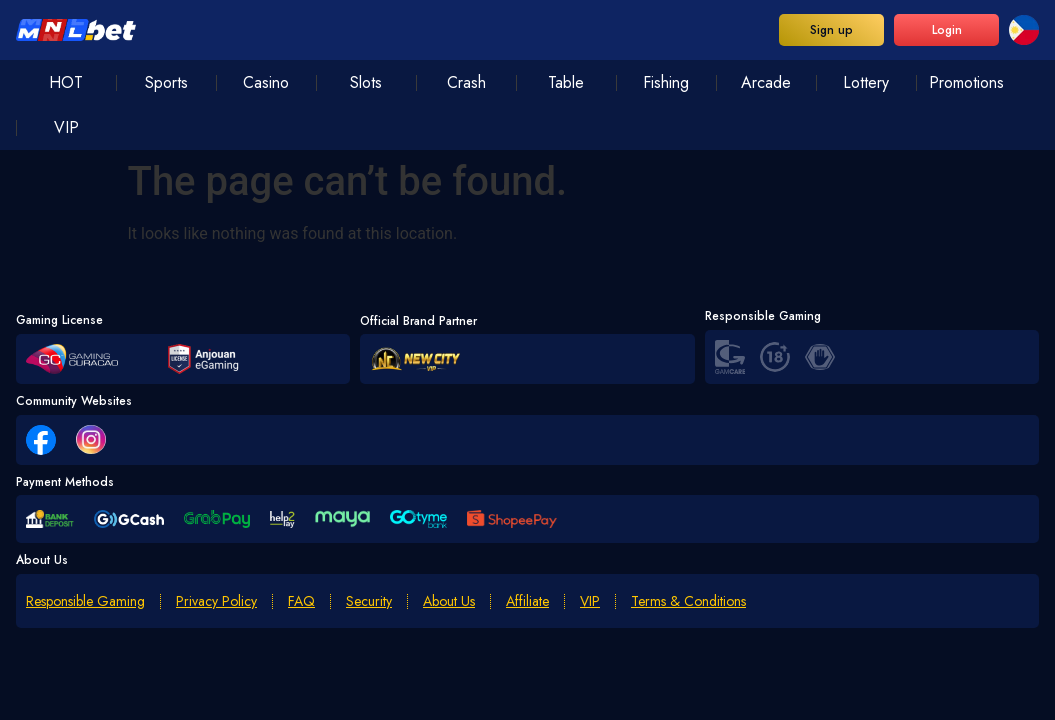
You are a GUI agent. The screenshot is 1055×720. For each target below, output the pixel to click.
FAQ (301, 601)
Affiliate (527, 601)
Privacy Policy (216, 601)
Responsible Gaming (85, 601)
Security (369, 601)
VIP (590, 601)
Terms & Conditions (688, 601)
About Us (449, 601)
